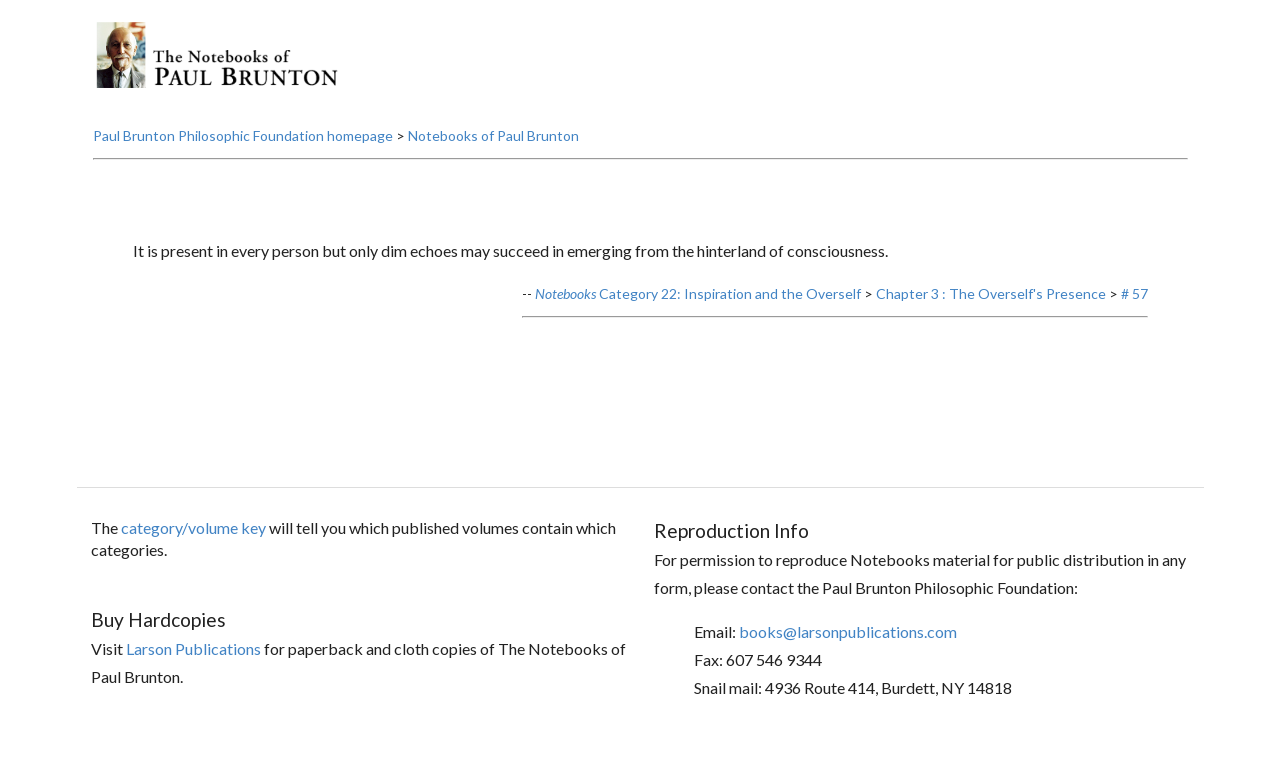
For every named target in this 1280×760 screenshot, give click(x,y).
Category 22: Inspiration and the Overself (698, 293)
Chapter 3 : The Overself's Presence (991, 293)
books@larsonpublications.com (848, 631)
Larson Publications (193, 648)
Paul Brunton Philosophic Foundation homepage (243, 135)
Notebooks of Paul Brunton (493, 135)
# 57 (1134, 293)
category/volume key (193, 527)
